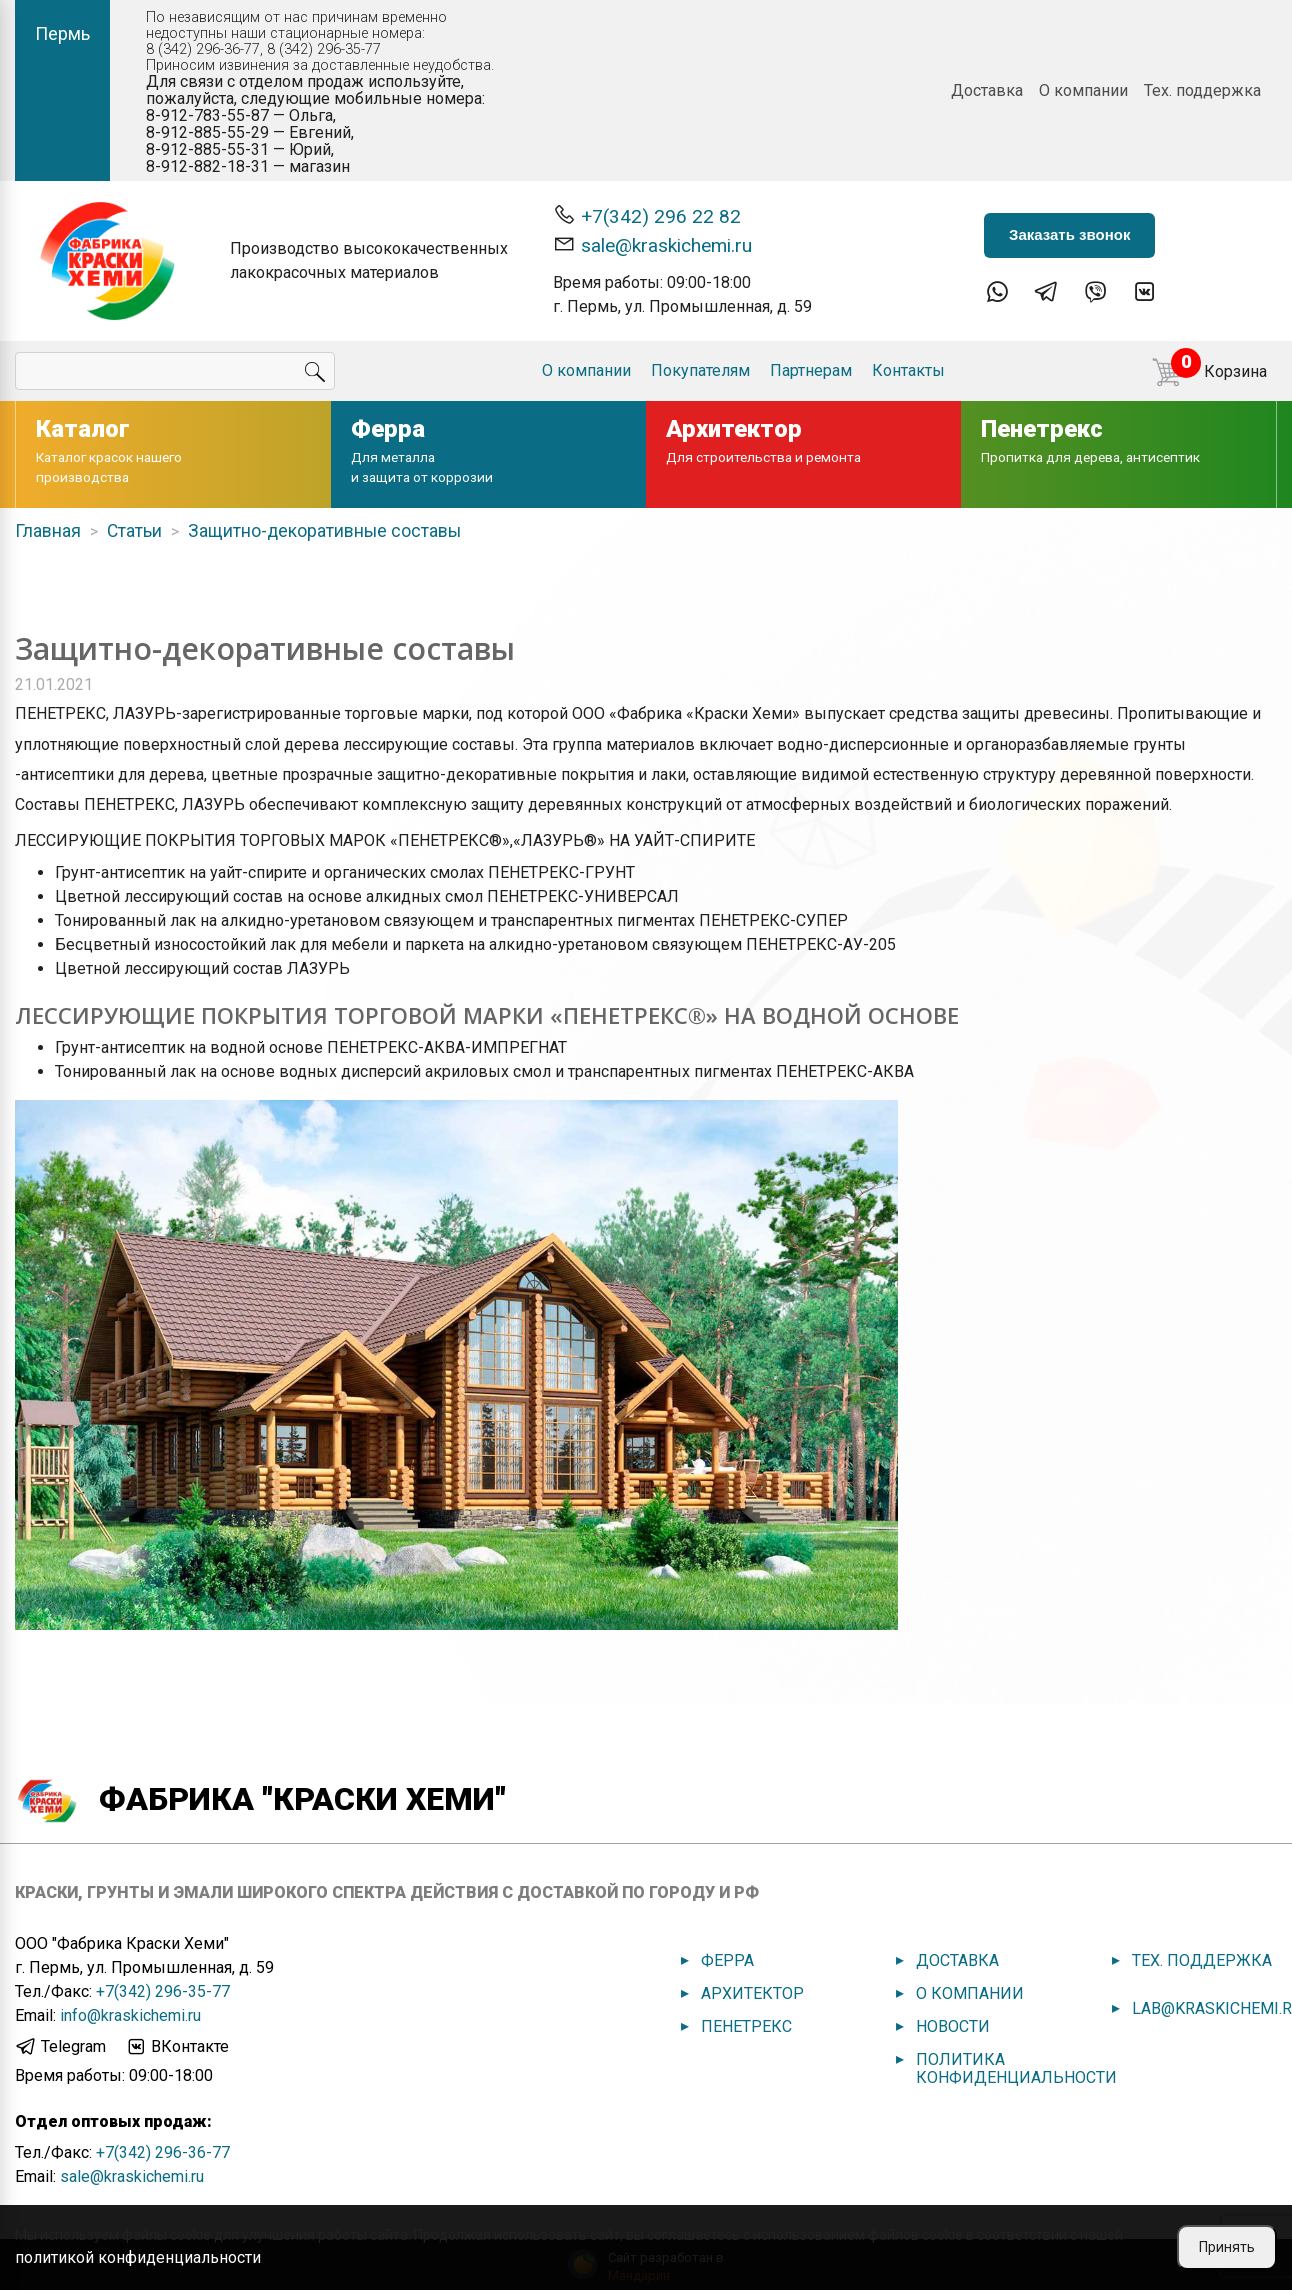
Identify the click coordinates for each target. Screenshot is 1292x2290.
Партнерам (811, 370)
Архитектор (752, 1993)
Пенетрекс (746, 2026)
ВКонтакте (177, 2047)
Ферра (727, 1960)
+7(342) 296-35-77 (163, 1991)
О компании (1083, 90)
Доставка (987, 90)
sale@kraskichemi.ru (652, 244)
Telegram (60, 2047)
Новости (953, 2026)
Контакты (908, 370)
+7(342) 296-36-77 (163, 2152)
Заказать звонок (1069, 234)
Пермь (62, 33)
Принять (1227, 2247)
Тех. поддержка (1202, 90)
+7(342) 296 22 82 (647, 215)
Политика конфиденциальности (1016, 2068)
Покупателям (700, 370)
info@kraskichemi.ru (130, 2015)
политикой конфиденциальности (138, 2257)
